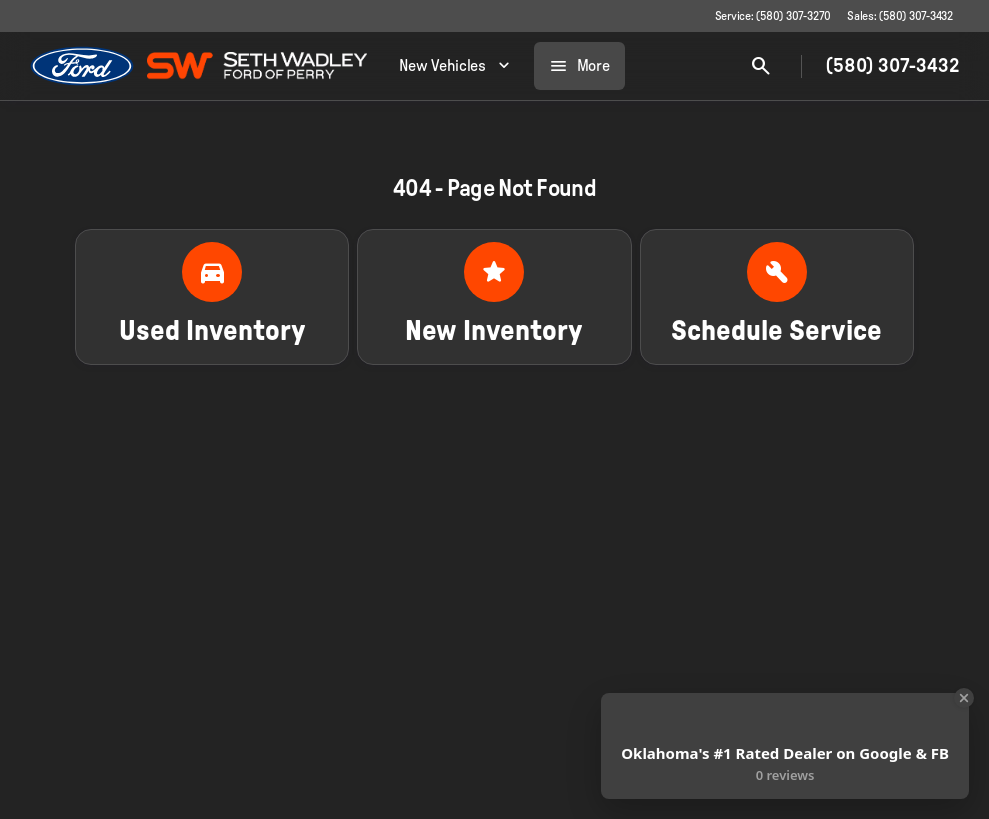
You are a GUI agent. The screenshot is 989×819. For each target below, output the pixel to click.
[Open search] (761, 66)
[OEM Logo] (82, 66)
